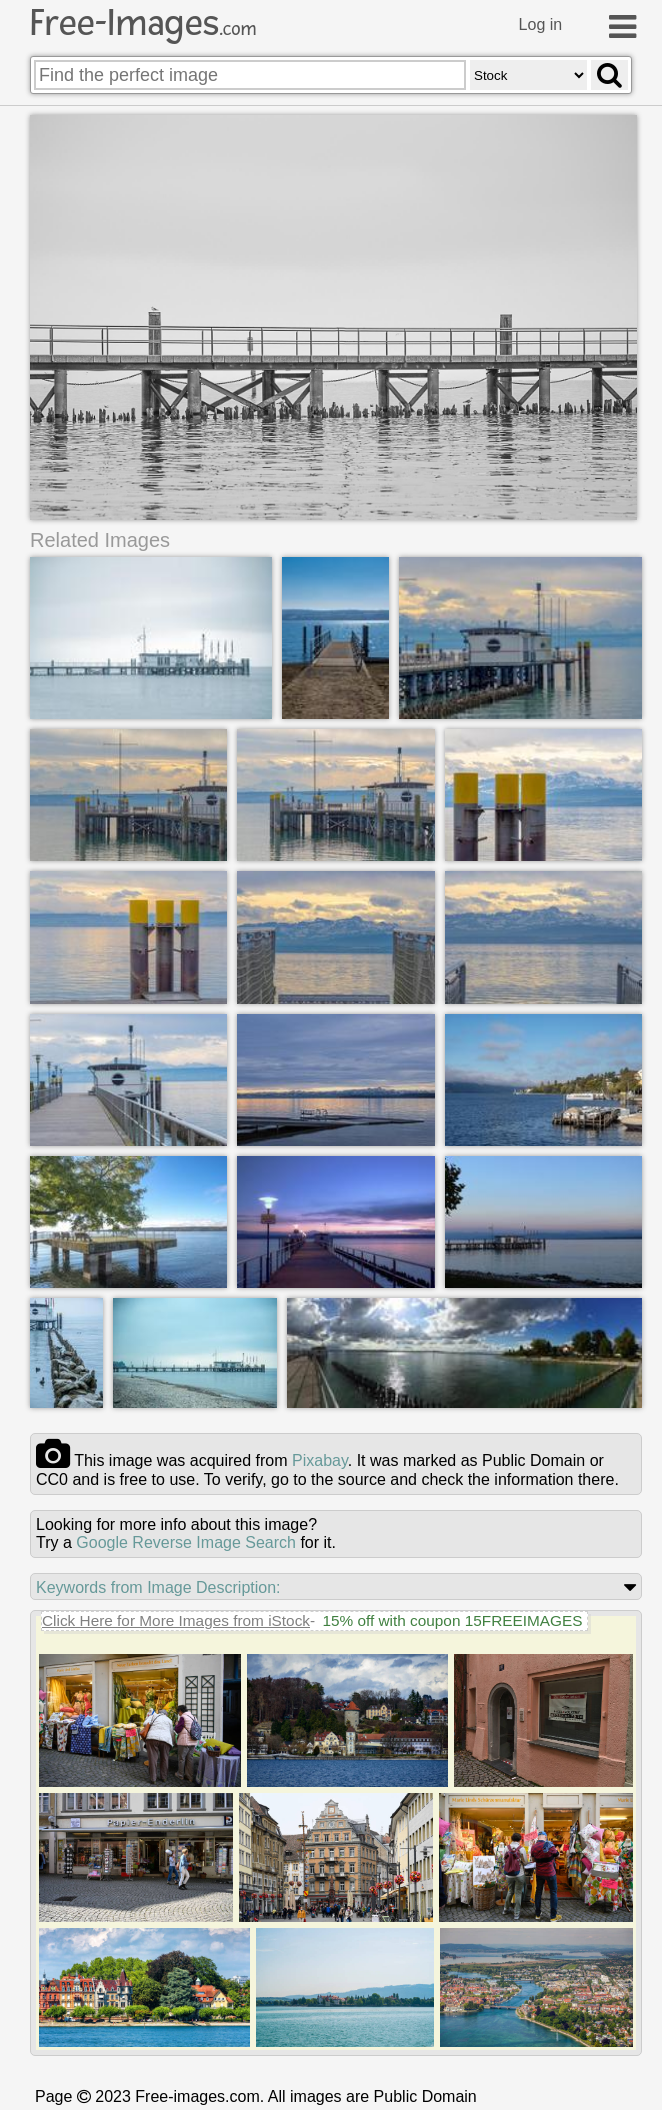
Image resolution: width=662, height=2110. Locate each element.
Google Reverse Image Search (186, 1542)
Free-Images (143, 23)
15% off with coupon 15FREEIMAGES (452, 1620)
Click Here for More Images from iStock (176, 1620)
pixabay (320, 1460)
